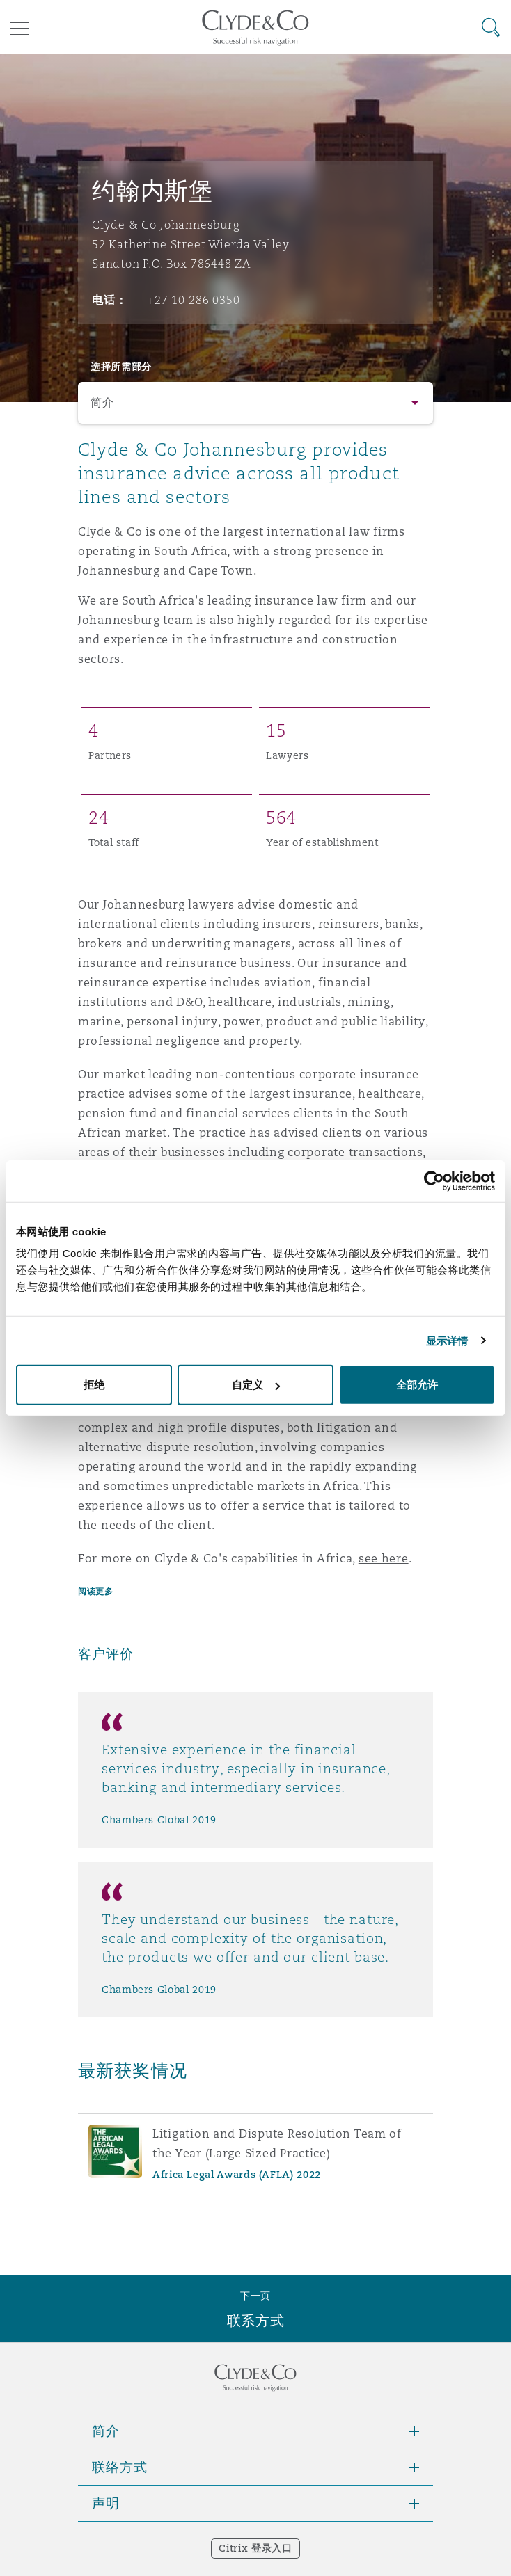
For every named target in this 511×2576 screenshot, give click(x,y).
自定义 (256, 1385)
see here (384, 1558)
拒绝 (94, 1385)
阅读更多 (95, 1591)
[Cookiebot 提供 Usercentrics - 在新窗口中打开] (434, 1180)
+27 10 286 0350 (193, 300)
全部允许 (417, 1385)
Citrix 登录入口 (255, 2548)
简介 (102, 402)
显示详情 (447, 1340)
